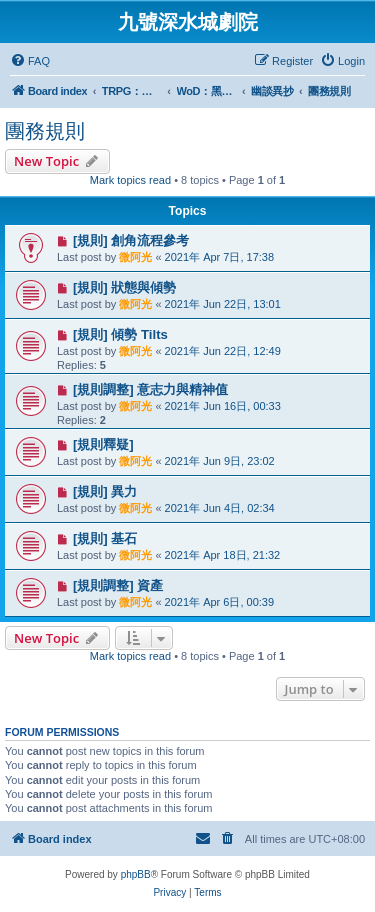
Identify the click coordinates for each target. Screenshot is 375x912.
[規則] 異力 (105, 491)
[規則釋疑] (103, 444)
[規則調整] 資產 (118, 585)
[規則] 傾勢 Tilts (120, 334)
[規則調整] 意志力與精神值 (150, 389)
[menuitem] (30, 61)
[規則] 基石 (105, 538)
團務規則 (45, 131)
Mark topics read (130, 180)
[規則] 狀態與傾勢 (124, 287)
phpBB (136, 874)
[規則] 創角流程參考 (131, 240)
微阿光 (135, 257)
